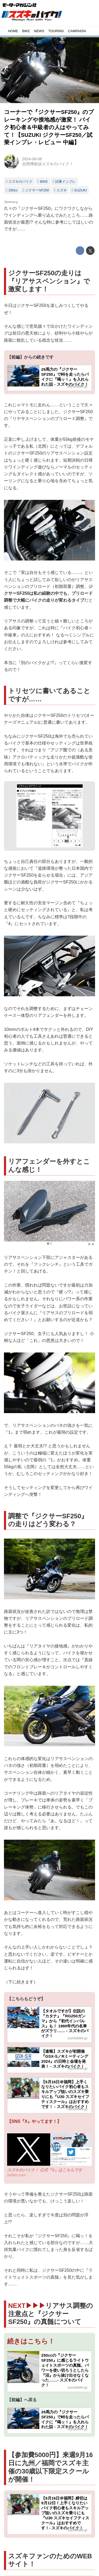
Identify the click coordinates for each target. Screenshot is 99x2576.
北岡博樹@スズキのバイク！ (47, 164)
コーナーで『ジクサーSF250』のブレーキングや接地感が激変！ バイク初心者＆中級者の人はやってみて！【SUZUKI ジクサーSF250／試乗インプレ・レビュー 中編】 (49, 127)
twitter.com (16, 2175)
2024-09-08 (32, 159)
